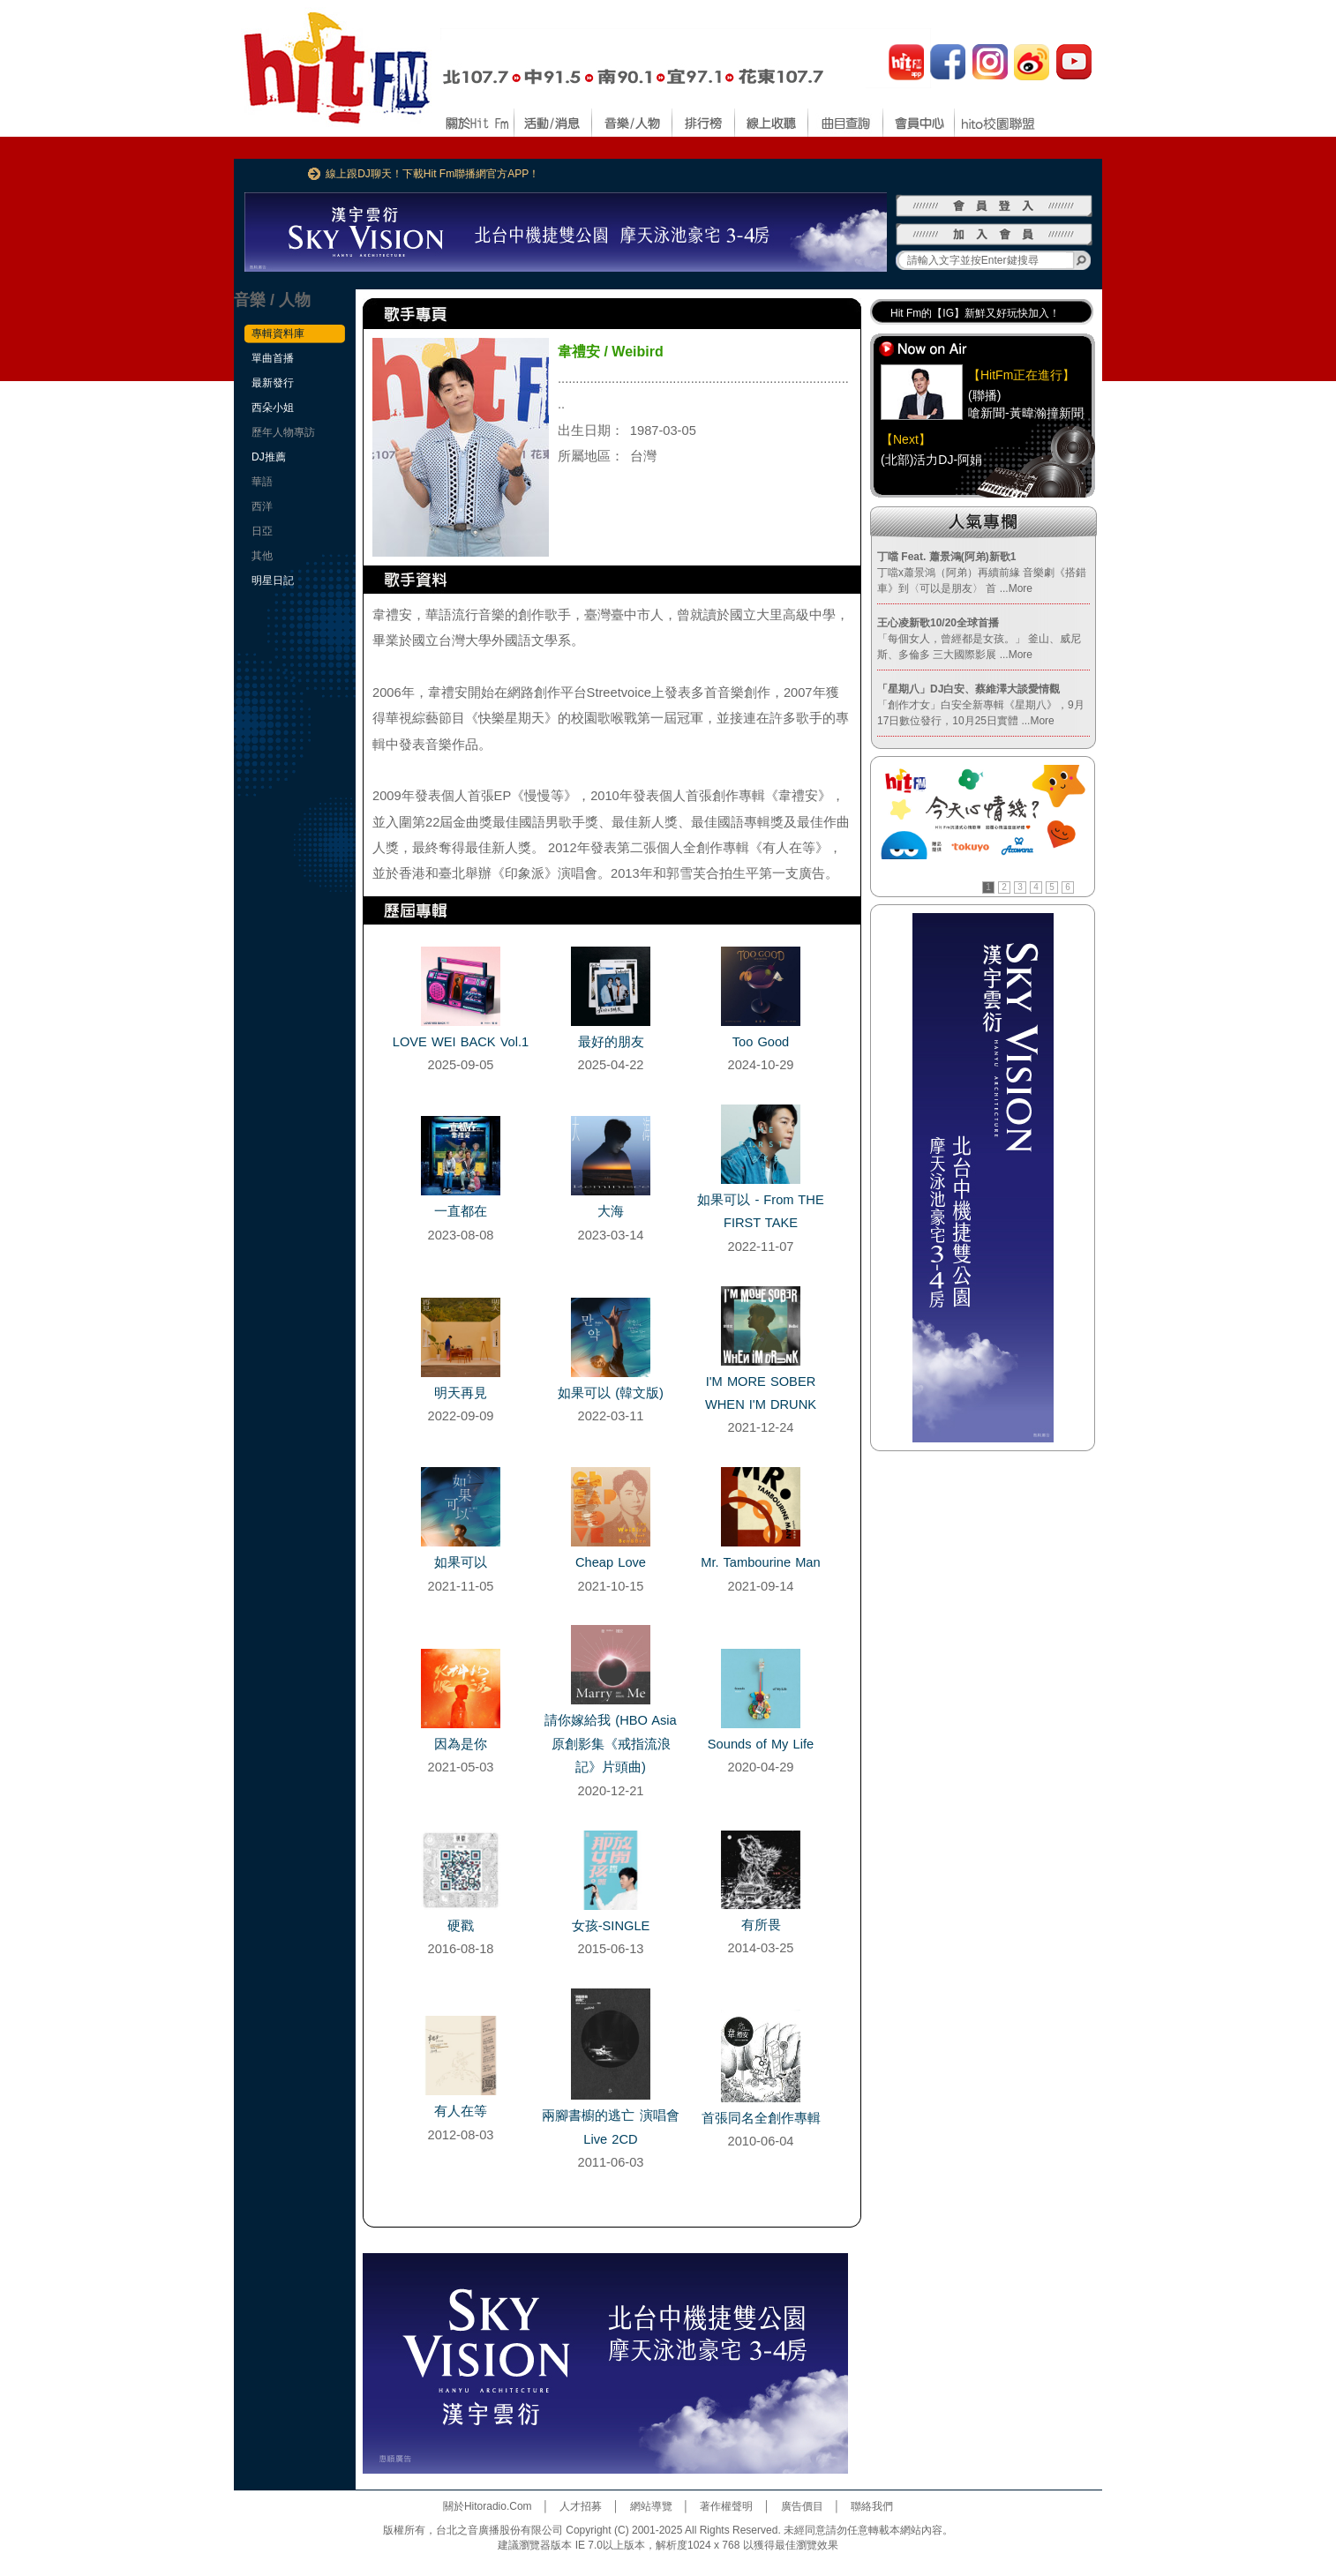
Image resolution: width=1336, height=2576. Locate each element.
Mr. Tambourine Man (760, 1562)
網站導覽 (651, 2506)
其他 (262, 556)
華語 (262, 482)
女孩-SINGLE (611, 1926)
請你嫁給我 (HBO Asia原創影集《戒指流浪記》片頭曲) (610, 1743)
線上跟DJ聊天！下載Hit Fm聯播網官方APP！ (432, 174)
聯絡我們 (872, 2506)
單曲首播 (272, 358)
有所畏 (761, 1925)
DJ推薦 (268, 457)
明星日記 (272, 580)
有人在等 (460, 2111)
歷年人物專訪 (283, 432)
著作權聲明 (726, 2506)
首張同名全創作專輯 (761, 2118)
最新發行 (272, 383)
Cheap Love (610, 1562)
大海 (610, 1211)
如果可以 (460, 1562)
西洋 (262, 506)
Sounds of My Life (761, 1744)
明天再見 (460, 1393)
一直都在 (460, 1211)
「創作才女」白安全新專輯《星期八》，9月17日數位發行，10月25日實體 (981, 705)
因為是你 (460, 1744)
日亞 (262, 531)
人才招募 (580, 2506)
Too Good (761, 1042)
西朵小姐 (272, 407)
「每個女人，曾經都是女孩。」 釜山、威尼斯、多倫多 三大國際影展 (979, 639)
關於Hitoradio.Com (487, 2506)
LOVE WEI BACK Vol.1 (461, 1042)
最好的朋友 (611, 1042)
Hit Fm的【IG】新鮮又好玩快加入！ (975, 313)
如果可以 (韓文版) (611, 1393)
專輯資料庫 (277, 333)
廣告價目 (802, 2506)
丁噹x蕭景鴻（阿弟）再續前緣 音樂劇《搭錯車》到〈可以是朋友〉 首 (981, 572)
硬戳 (460, 1926)
